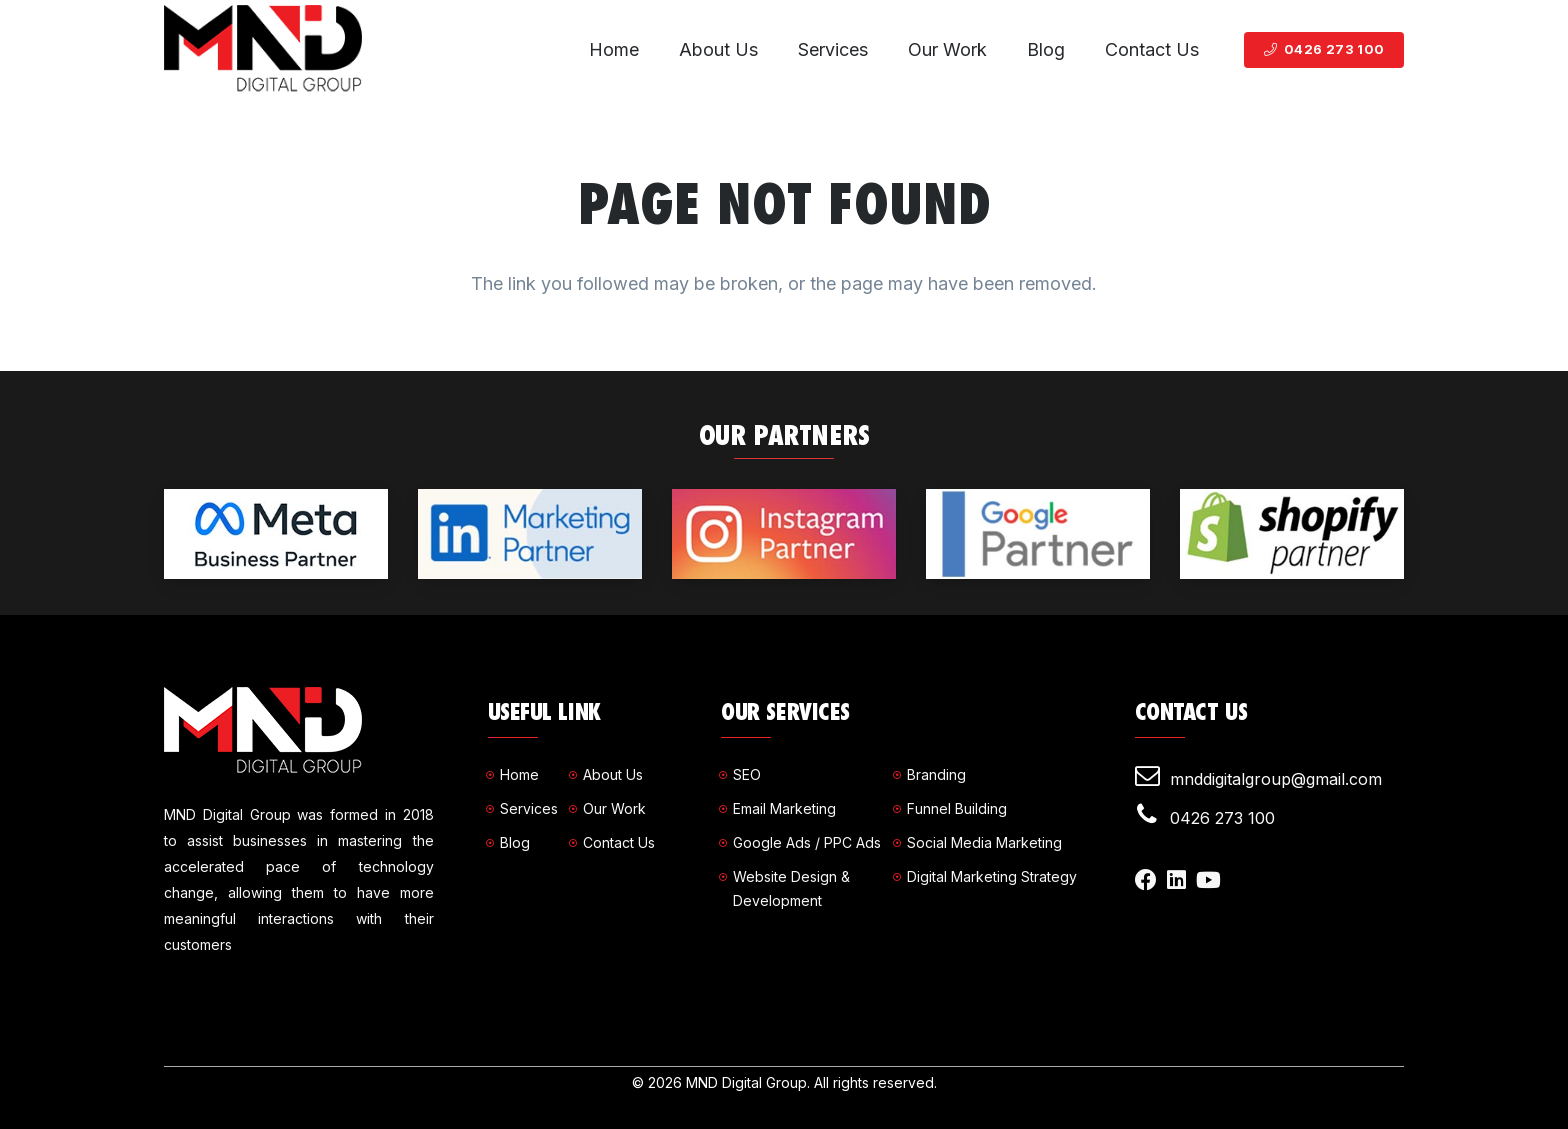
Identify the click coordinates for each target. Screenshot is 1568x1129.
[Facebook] (1146, 880)
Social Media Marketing (984, 842)
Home (519, 774)
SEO (747, 774)
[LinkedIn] (1176, 880)
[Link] (263, 50)
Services (529, 808)
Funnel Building (957, 808)
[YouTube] (1208, 880)
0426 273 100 (1222, 818)
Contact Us (619, 842)
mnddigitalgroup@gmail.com (1276, 779)
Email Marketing (784, 808)
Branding (936, 774)
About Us (613, 774)
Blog (515, 842)
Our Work (614, 808)
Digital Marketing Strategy (992, 876)
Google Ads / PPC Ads (807, 842)
